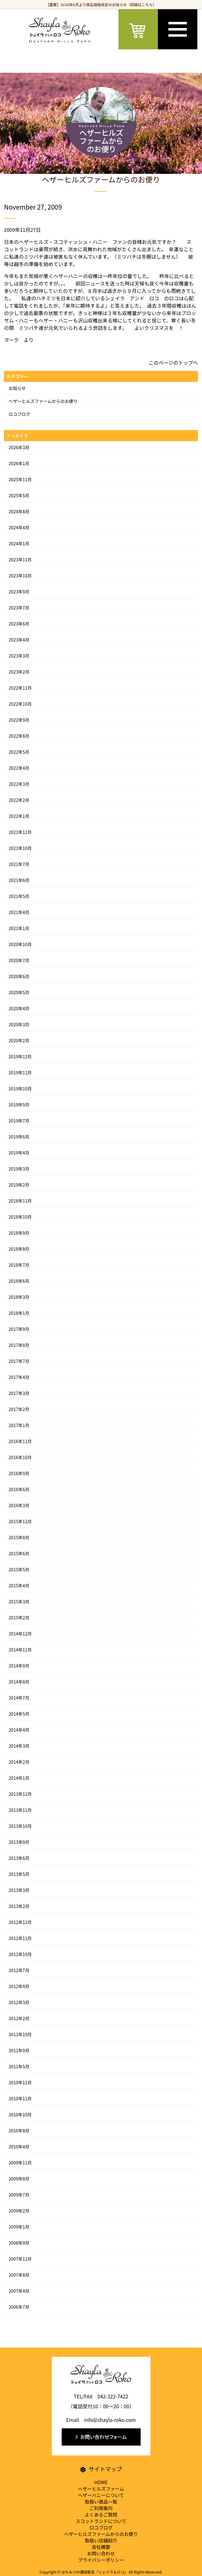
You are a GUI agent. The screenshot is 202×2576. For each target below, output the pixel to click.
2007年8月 (19, 2275)
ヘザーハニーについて (101, 2495)
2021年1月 (19, 928)
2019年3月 (19, 1169)
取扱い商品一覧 (101, 2501)
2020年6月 (19, 976)
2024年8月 (19, 511)
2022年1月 (19, 816)
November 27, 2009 (33, 206)
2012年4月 (19, 1986)
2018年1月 (19, 1313)
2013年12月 (20, 1794)
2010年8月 (19, 2130)
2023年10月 (20, 575)
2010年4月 (19, 2146)
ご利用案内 (101, 2508)
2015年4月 (19, 1585)
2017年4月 (19, 1377)
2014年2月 (19, 1762)
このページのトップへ (173, 362)
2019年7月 (19, 1121)
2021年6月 (19, 880)
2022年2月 (19, 800)
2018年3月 (19, 1297)
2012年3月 (19, 2002)
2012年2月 (19, 2018)
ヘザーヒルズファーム (101, 2488)
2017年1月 (19, 1425)
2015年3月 (19, 1601)
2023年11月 (20, 559)
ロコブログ (19, 414)
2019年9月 (19, 1104)
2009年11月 (20, 2163)
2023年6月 (19, 624)
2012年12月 (20, 1922)
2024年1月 (19, 543)
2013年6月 (19, 1858)
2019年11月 (20, 1072)
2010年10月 (20, 2114)
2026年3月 (19, 447)
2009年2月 (19, 2211)
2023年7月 (19, 608)
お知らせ (17, 388)
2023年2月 (19, 672)
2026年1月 (19, 463)
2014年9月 (19, 1666)
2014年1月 (19, 1778)
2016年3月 (19, 1505)
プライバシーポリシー (101, 2560)
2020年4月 (19, 1008)
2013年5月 (19, 1874)
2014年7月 (19, 1698)
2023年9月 (19, 592)
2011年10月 (20, 2034)
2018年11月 (20, 1201)
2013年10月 (20, 1826)
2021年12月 (20, 832)
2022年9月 (19, 720)
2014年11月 (20, 1650)
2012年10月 (20, 1954)
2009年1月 (19, 2227)
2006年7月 (19, 2307)
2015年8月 (19, 1537)
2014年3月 (19, 1746)
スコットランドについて (101, 2521)
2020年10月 (20, 944)
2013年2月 (19, 1906)
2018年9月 (19, 1233)
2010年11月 (20, 2098)
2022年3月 (19, 784)
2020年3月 (19, 1024)
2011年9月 (19, 2050)
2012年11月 (20, 1938)
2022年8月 (19, 736)
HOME (101, 2482)
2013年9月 (19, 1842)
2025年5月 (19, 495)
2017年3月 (19, 1393)
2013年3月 (19, 1890)
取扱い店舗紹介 (101, 2540)
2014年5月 (19, 1714)
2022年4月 (19, 768)
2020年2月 (19, 1040)
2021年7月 (19, 864)
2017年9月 (19, 1329)
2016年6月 (19, 1489)
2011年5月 (19, 2066)
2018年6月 (19, 1281)
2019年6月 (19, 1137)
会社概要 (101, 2547)
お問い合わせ (101, 2553)
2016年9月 (19, 1473)
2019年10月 (20, 1088)
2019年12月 (20, 1056)
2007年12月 (20, 2259)
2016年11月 (20, 1441)
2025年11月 (20, 479)
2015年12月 (20, 1521)
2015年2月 (19, 1617)
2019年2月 (19, 1185)
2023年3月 (19, 656)
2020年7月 (19, 960)
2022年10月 (20, 704)
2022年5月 (19, 752)
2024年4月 (19, 527)
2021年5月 (19, 896)
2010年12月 (20, 2082)
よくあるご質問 (101, 2514)
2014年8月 (19, 1682)
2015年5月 (19, 1569)
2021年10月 (20, 848)
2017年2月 (19, 1409)
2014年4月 (19, 1730)
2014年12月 (20, 1634)
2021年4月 (19, 912)
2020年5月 (19, 992)
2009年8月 (19, 2179)
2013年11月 (20, 1810)
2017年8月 (19, 1345)
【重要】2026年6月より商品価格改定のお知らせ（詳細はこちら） (101, 4)
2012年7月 (19, 1970)
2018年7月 (19, 1265)
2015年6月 (19, 1553)
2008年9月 (19, 2243)
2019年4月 (19, 1153)
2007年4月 (19, 2291)
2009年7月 (19, 2195)
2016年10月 (20, 1457)
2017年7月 (19, 1361)
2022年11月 (20, 688)
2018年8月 (19, 1249)
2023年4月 (19, 640)
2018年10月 (20, 1217)
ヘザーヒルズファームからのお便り (43, 401)
